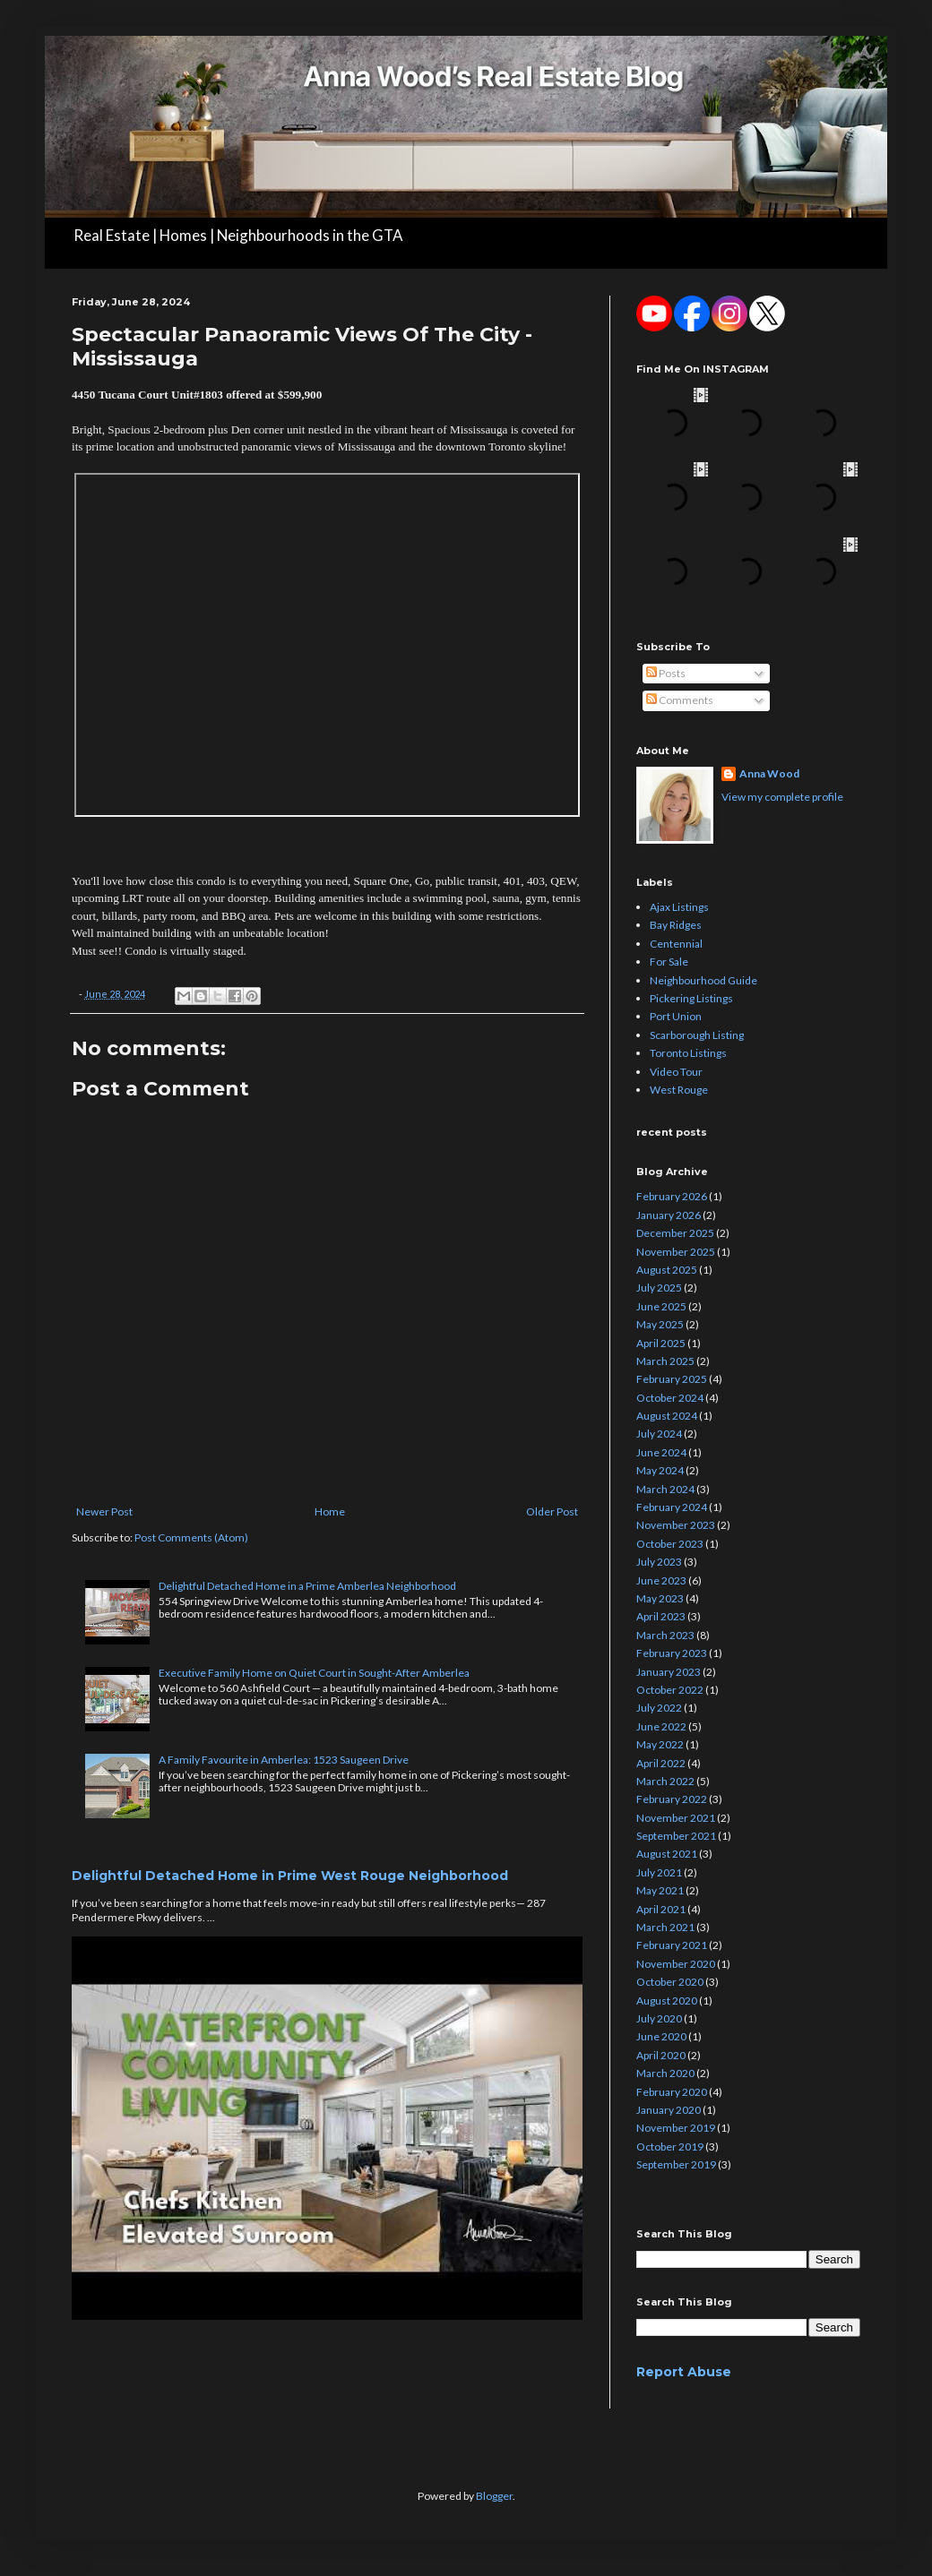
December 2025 (675, 1233)
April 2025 (661, 1343)
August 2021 (666, 1853)
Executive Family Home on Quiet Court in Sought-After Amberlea (314, 1672)
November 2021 (675, 1818)
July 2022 (659, 1707)
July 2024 (659, 1433)
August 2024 (666, 1415)
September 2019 (676, 2164)
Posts (666, 673)
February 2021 (671, 1945)
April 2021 (661, 1909)
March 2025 (665, 1361)
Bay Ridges (676, 925)
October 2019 (669, 2146)
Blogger (494, 2496)
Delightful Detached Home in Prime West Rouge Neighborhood (290, 1876)
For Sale (669, 961)
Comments (679, 700)
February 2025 (671, 1379)
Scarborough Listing (697, 1035)
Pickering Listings (691, 998)
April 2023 (661, 1616)
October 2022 (669, 1689)
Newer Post (104, 1511)
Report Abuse (683, 2372)
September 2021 (676, 1835)
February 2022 (671, 1799)
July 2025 (659, 1287)
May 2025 (660, 1324)
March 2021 (665, 1927)
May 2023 (660, 1598)
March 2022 (665, 1781)
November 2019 (675, 2127)
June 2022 (661, 1726)
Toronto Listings (688, 1053)
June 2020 (661, 2036)
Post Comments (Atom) (191, 1537)
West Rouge (679, 1089)
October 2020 (669, 1981)
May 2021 (660, 1890)
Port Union (676, 1016)
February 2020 (671, 2092)
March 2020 (665, 2073)
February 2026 (671, 1196)
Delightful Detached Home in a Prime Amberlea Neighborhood (307, 1586)
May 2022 (660, 1744)
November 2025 (675, 1251)
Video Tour (676, 1071)
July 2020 (659, 2018)
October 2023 (669, 1543)
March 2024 (665, 1489)
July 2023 (659, 1561)
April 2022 (661, 1763)
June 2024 (661, 1452)
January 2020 (668, 2110)
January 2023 (668, 1672)
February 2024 (671, 1507)
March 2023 (665, 1635)
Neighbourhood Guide (703, 980)
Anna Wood (769, 773)
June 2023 (661, 1580)
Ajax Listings (679, 907)
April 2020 (661, 2055)
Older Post (552, 1511)
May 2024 (660, 1470)
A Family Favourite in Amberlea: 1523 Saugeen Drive (284, 1759)
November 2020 (675, 1964)
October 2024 (669, 1397)
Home (330, 1511)
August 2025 (666, 1269)
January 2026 (668, 1215)
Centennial (676, 943)
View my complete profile (782, 796)
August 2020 (666, 2000)
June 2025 (661, 1306)
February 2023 (671, 1653)
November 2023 (675, 1525)
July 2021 (659, 1872)
